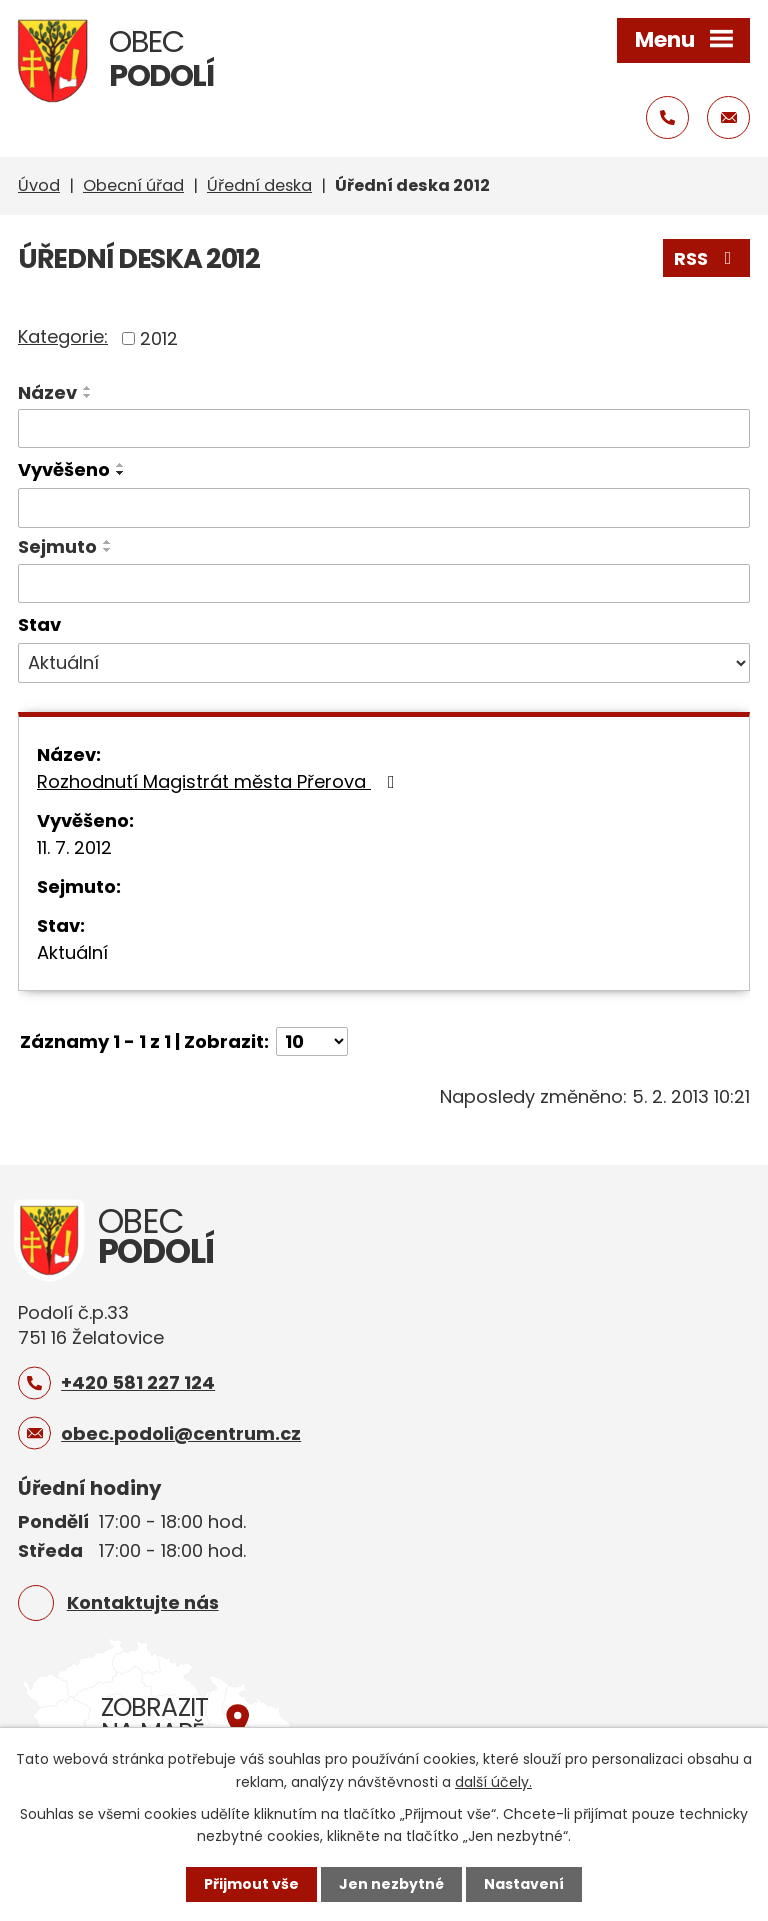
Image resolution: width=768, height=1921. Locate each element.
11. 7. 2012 (74, 847)
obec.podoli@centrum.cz (181, 1433)
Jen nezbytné (391, 1884)
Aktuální (72, 952)
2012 (159, 338)
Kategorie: (63, 336)
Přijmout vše (251, 1884)
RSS (707, 258)
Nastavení (524, 1884)
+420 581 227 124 (138, 1382)
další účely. (493, 1781)
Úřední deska (259, 185)
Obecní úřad (133, 185)
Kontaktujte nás (143, 1602)
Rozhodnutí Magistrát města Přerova (220, 781)
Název (47, 392)
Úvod (39, 185)
